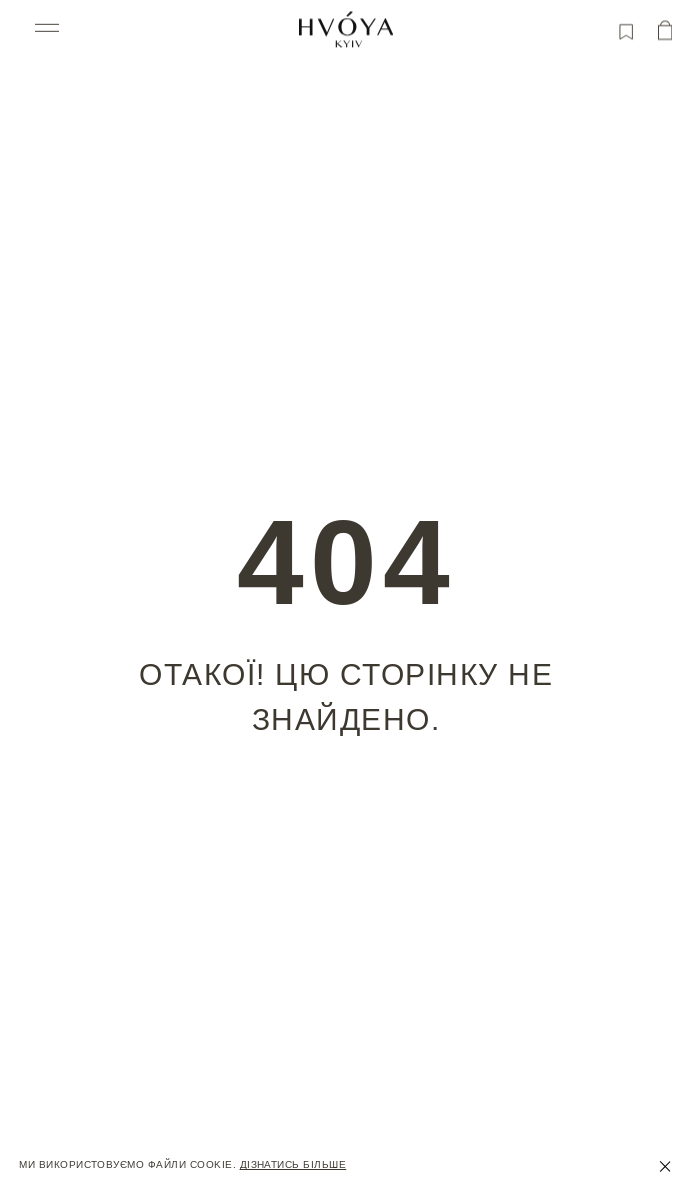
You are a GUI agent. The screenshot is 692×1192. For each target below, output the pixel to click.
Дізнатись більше (293, 1164)
